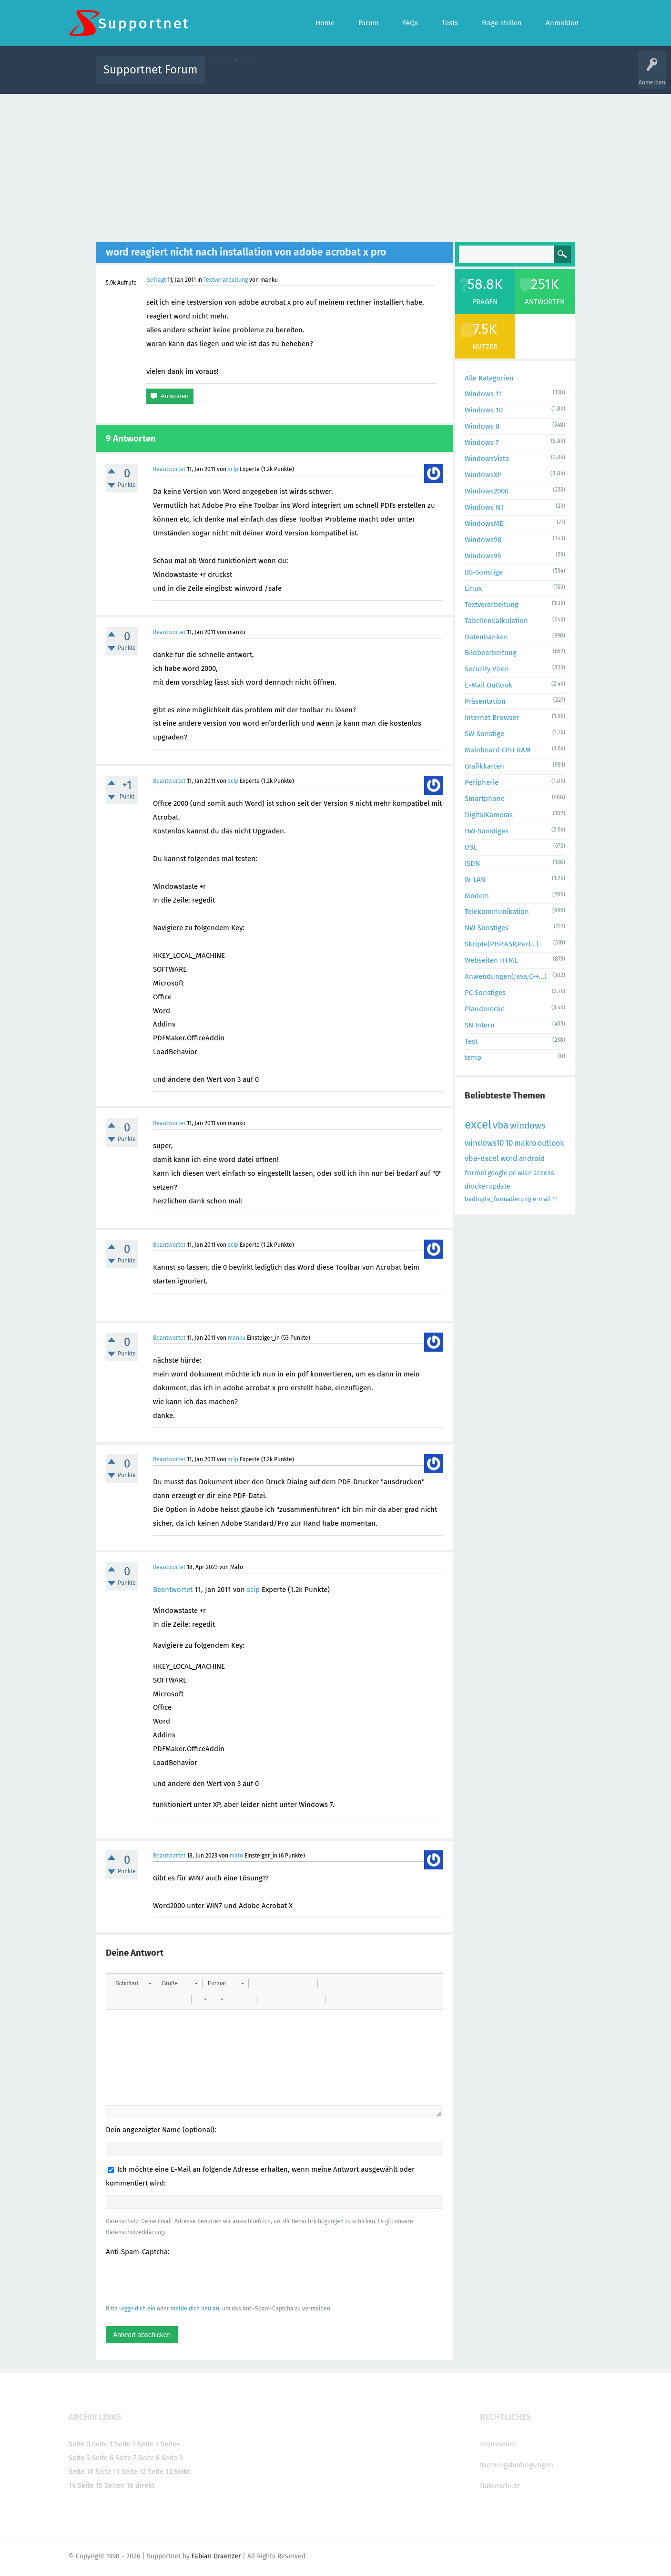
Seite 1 (102, 2444)
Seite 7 (125, 2457)
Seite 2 (125, 2444)
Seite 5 (79, 2457)
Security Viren (487, 669)
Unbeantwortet (347, 76)
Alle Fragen (275, 76)
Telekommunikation (497, 911)
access (543, 1173)
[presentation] (178, 2280)
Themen (387, 76)
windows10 (484, 1143)
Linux (473, 588)
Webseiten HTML (491, 960)
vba (500, 1125)
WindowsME (484, 523)
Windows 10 (484, 410)
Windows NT (484, 507)
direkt (144, 2485)
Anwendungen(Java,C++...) (506, 976)
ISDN (472, 863)
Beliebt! (308, 76)
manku (236, 1337)
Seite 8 (149, 2457)
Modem (477, 896)
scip (233, 469)
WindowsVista (487, 458)
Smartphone (485, 798)
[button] (133, 1983)
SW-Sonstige (484, 733)
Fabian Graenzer (216, 2556)
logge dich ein (137, 2308)
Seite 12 (134, 2471)
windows (528, 1125)
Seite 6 (102, 2457)
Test (471, 1041)
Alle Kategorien (489, 378)
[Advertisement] (335, 165)
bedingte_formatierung (498, 1198)
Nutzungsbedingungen (516, 2465)
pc (512, 1173)
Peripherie (481, 782)
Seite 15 (90, 2485)
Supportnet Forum (150, 69)
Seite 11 (107, 2471)
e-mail (542, 1198)
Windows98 (483, 539)
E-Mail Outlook (488, 685)
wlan (525, 1173)
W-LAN (475, 879)
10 (509, 1143)
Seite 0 (79, 2444)
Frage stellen (491, 76)
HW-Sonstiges (486, 831)
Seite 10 (81, 2471)
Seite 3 (148, 2444)
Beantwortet (169, 469)
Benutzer (455, 76)
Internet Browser (492, 717)
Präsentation (485, 701)
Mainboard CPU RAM (498, 750)
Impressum (498, 2444)
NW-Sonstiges (486, 928)
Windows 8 (482, 426)
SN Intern (480, 1025)
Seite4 (170, 2444)
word (509, 1158)
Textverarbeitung (225, 280)
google (498, 1173)
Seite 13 (160, 2471)
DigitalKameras (489, 815)
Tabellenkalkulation (496, 620)
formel (475, 1173)
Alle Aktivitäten (232, 76)
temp (473, 1057)
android (532, 1158)
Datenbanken (486, 637)
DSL (471, 847)
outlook (551, 1143)
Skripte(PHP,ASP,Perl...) (502, 944)
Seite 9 (172, 2457)
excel (478, 1124)
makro (525, 1143)
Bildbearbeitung (491, 652)
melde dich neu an (195, 2308)
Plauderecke (485, 1009)
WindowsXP (483, 475)
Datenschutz (500, 2486)
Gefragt (156, 280)
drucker (476, 1186)
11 (555, 1198)
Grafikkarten (484, 766)
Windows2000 (486, 491)
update (499, 1186)
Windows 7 (482, 442)
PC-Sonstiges (485, 992)
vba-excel (482, 1158)
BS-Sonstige (484, 572)
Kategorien (420, 76)
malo (236, 1855)
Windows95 (483, 556)
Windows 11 (483, 394)
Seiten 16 (118, 2485)
